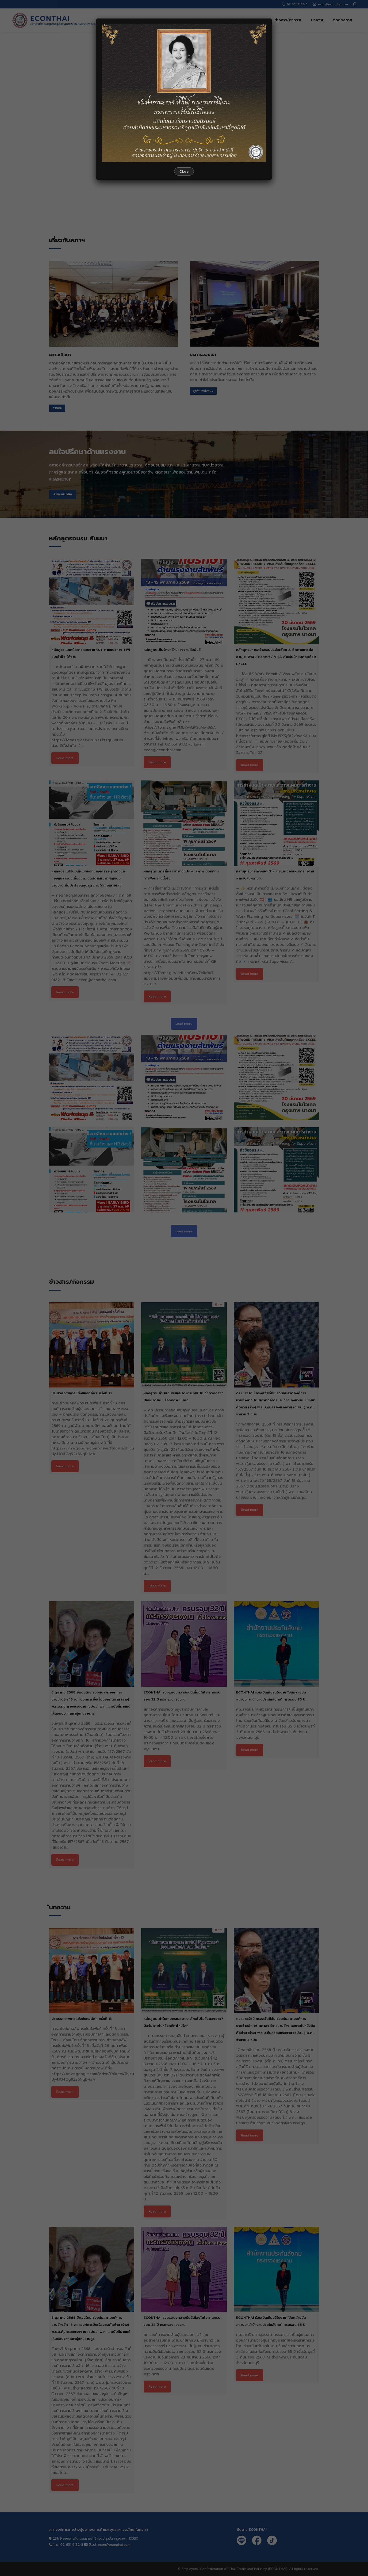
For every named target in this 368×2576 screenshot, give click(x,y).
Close (184, 171)
